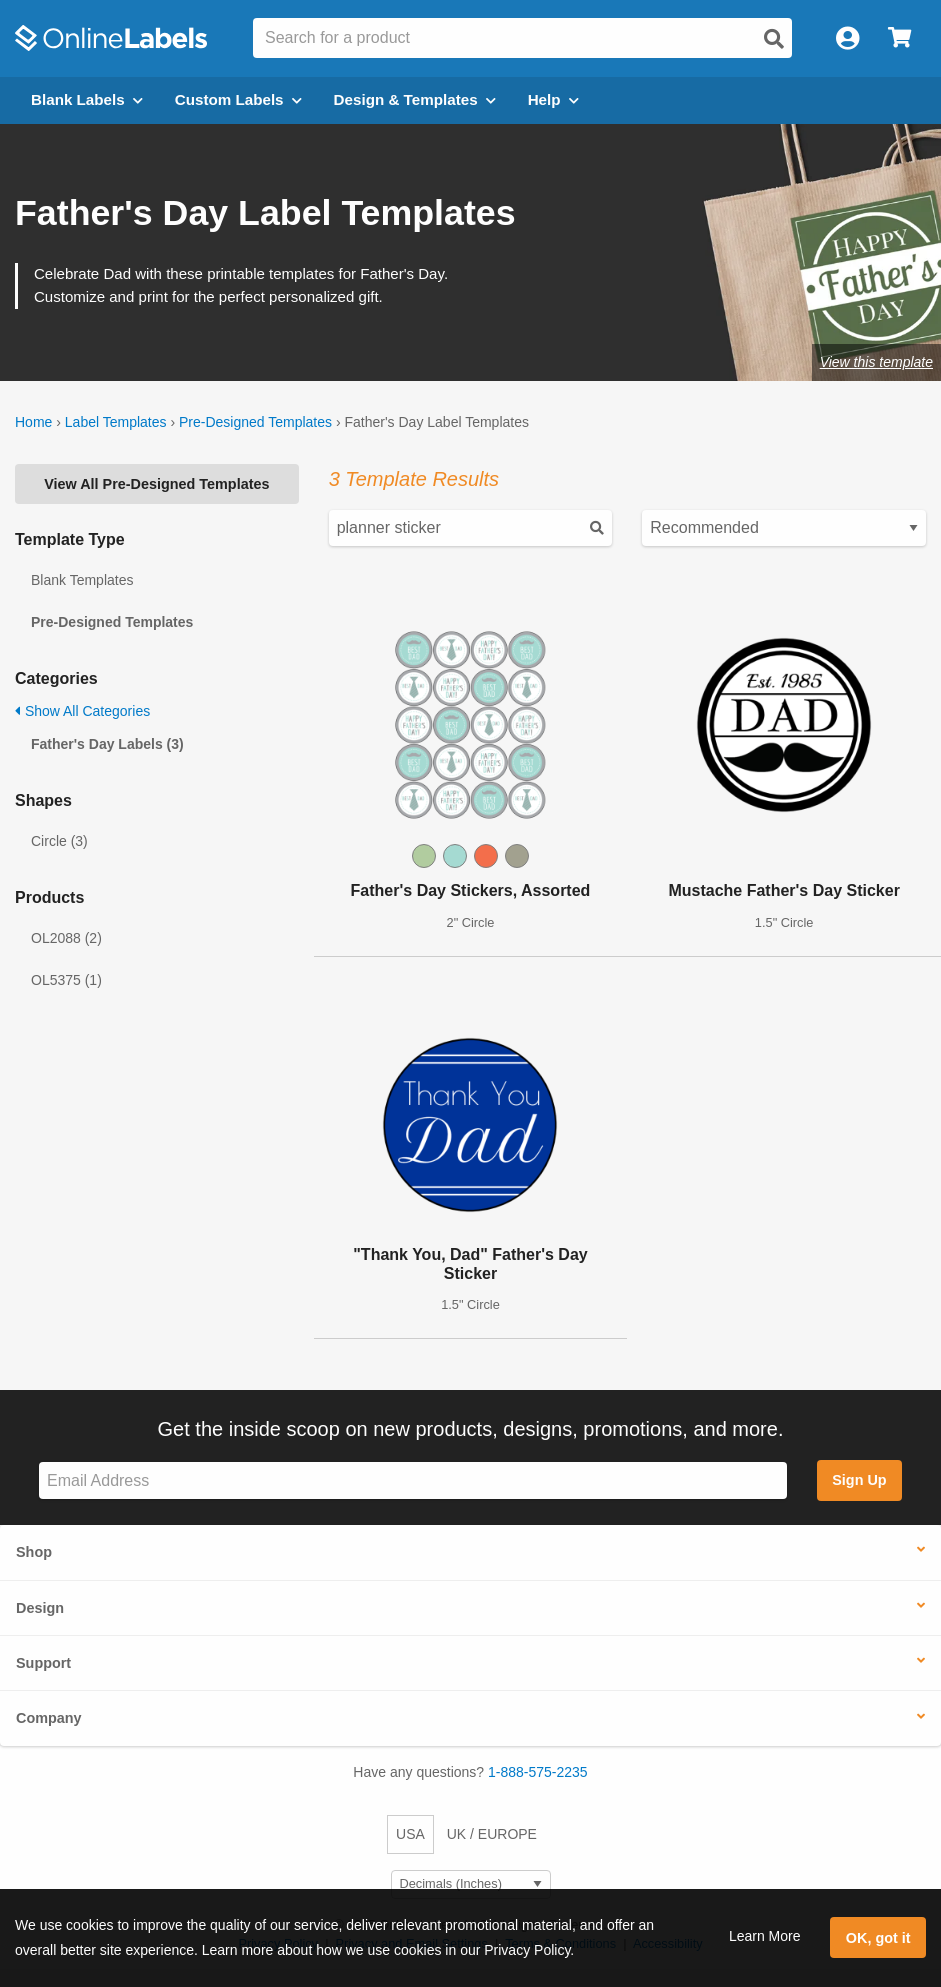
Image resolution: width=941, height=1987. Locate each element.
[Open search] (774, 39)
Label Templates (116, 422)
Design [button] (40, 1608)
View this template (876, 362)
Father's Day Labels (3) (107, 744)
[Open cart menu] (899, 38)
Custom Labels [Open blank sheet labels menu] (238, 99)
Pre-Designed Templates (255, 422)
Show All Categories (82, 711)
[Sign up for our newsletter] (413, 1480)
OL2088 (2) (66, 938)
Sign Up (859, 1480)
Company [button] (49, 1718)
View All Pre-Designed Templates (156, 484)
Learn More (765, 1936)
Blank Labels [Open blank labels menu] (87, 99)
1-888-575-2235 (538, 1772)
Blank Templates (82, 580)
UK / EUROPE (492, 1834)
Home (33, 422)
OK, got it (878, 1938)
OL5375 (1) (66, 980)
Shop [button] (34, 1552)
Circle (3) (59, 841)
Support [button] (43, 1663)
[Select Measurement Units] (471, 1884)
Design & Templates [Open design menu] (415, 99)
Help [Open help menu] (553, 99)
